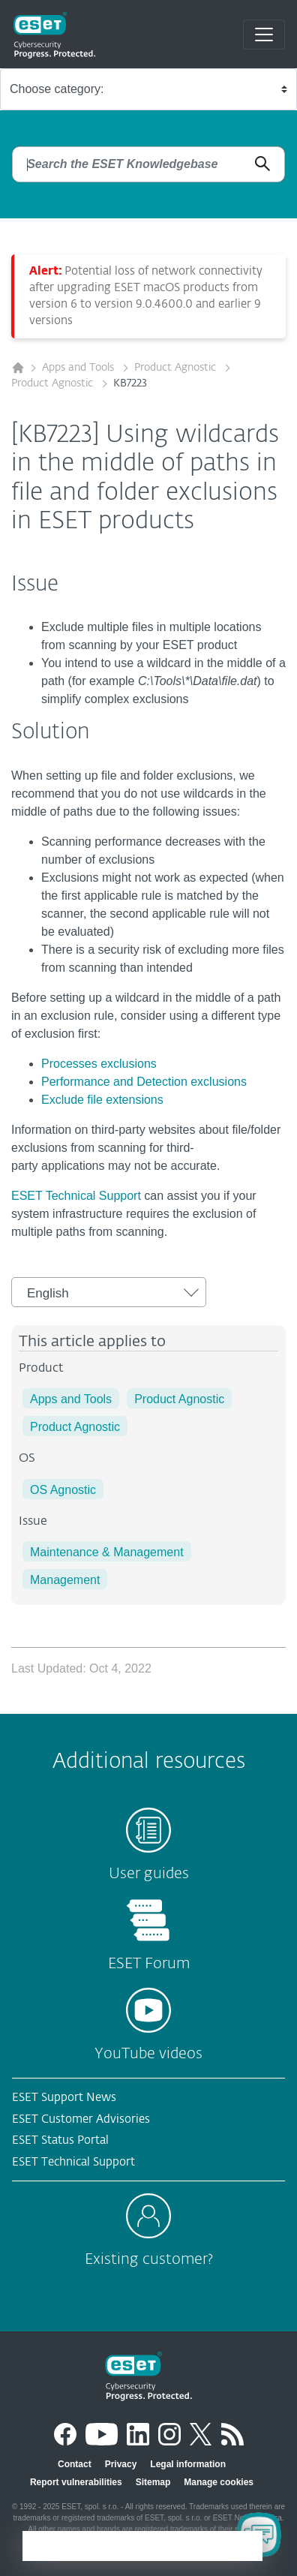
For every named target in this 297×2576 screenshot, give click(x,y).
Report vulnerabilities (76, 2482)
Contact (75, 2464)
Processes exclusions (99, 1063)
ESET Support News (64, 2097)
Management (65, 1580)
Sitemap (153, 2482)
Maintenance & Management (107, 1552)
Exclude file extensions (102, 1099)
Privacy (121, 2464)
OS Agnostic (63, 1489)
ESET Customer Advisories (81, 2119)
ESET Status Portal (60, 2140)
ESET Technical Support (76, 1195)
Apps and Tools (79, 367)
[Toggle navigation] (264, 35)
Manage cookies (219, 2482)
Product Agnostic (176, 367)
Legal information (188, 2464)
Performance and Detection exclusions (144, 1081)
